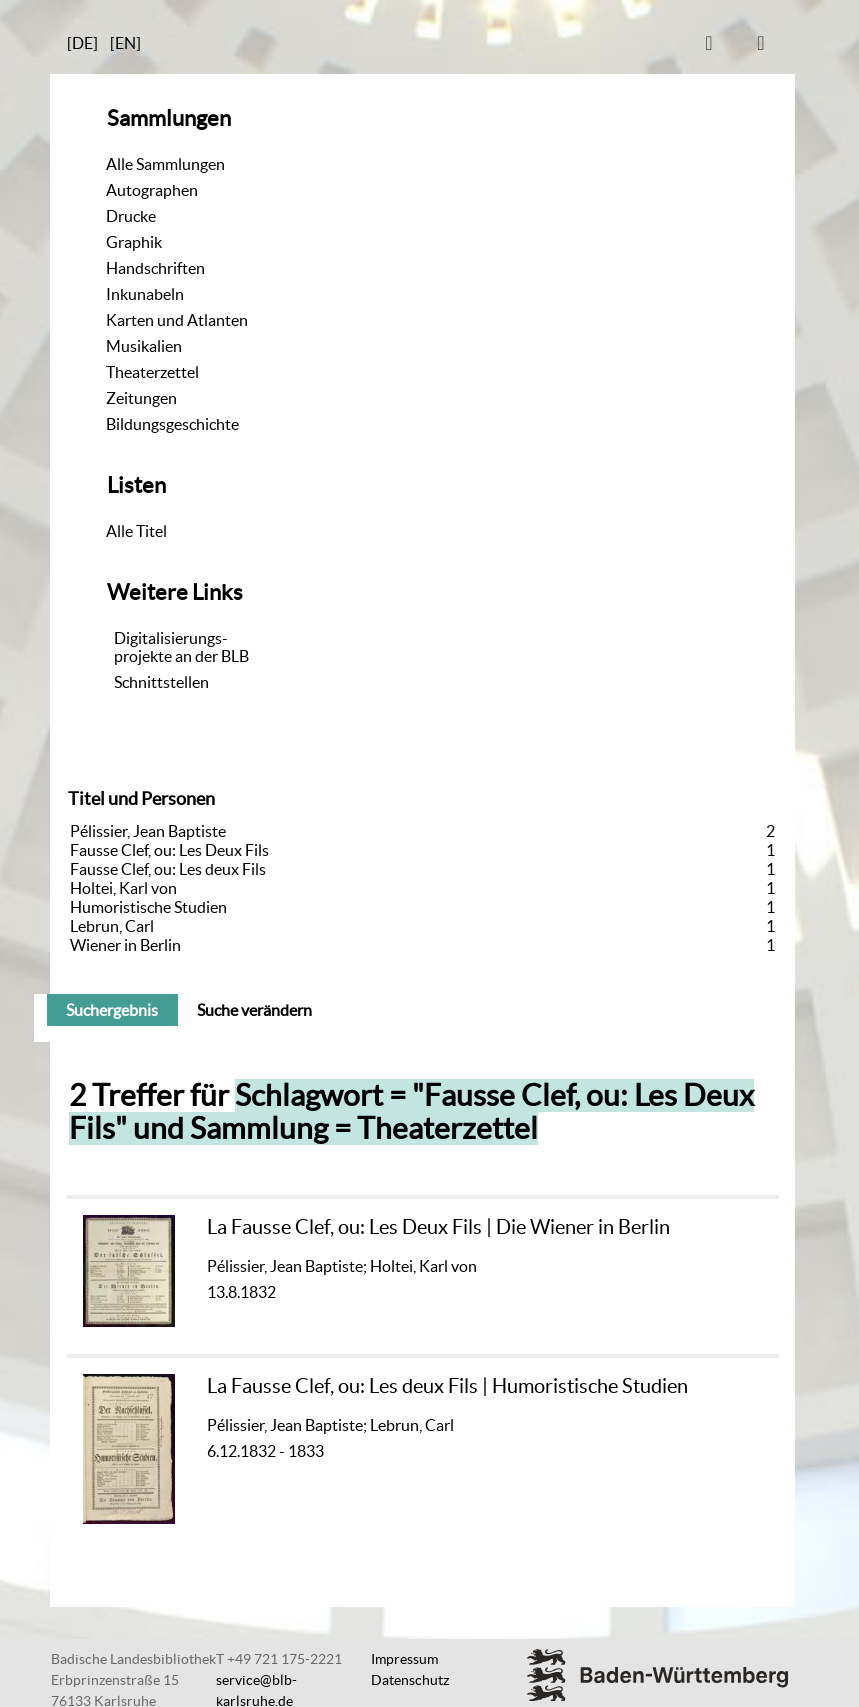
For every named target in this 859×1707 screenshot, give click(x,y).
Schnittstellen (161, 682)
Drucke (131, 216)
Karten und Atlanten (177, 320)
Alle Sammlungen (165, 164)
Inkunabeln (145, 294)
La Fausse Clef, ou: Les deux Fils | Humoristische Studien (447, 1385)
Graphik (134, 242)
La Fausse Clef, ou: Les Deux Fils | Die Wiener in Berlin (438, 1226)
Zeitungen (141, 398)
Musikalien (144, 346)
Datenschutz (410, 1680)
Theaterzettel (152, 372)
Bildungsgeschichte (172, 424)
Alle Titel (136, 531)
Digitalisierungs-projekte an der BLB (181, 647)
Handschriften (155, 268)
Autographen (152, 190)
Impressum (404, 1659)
